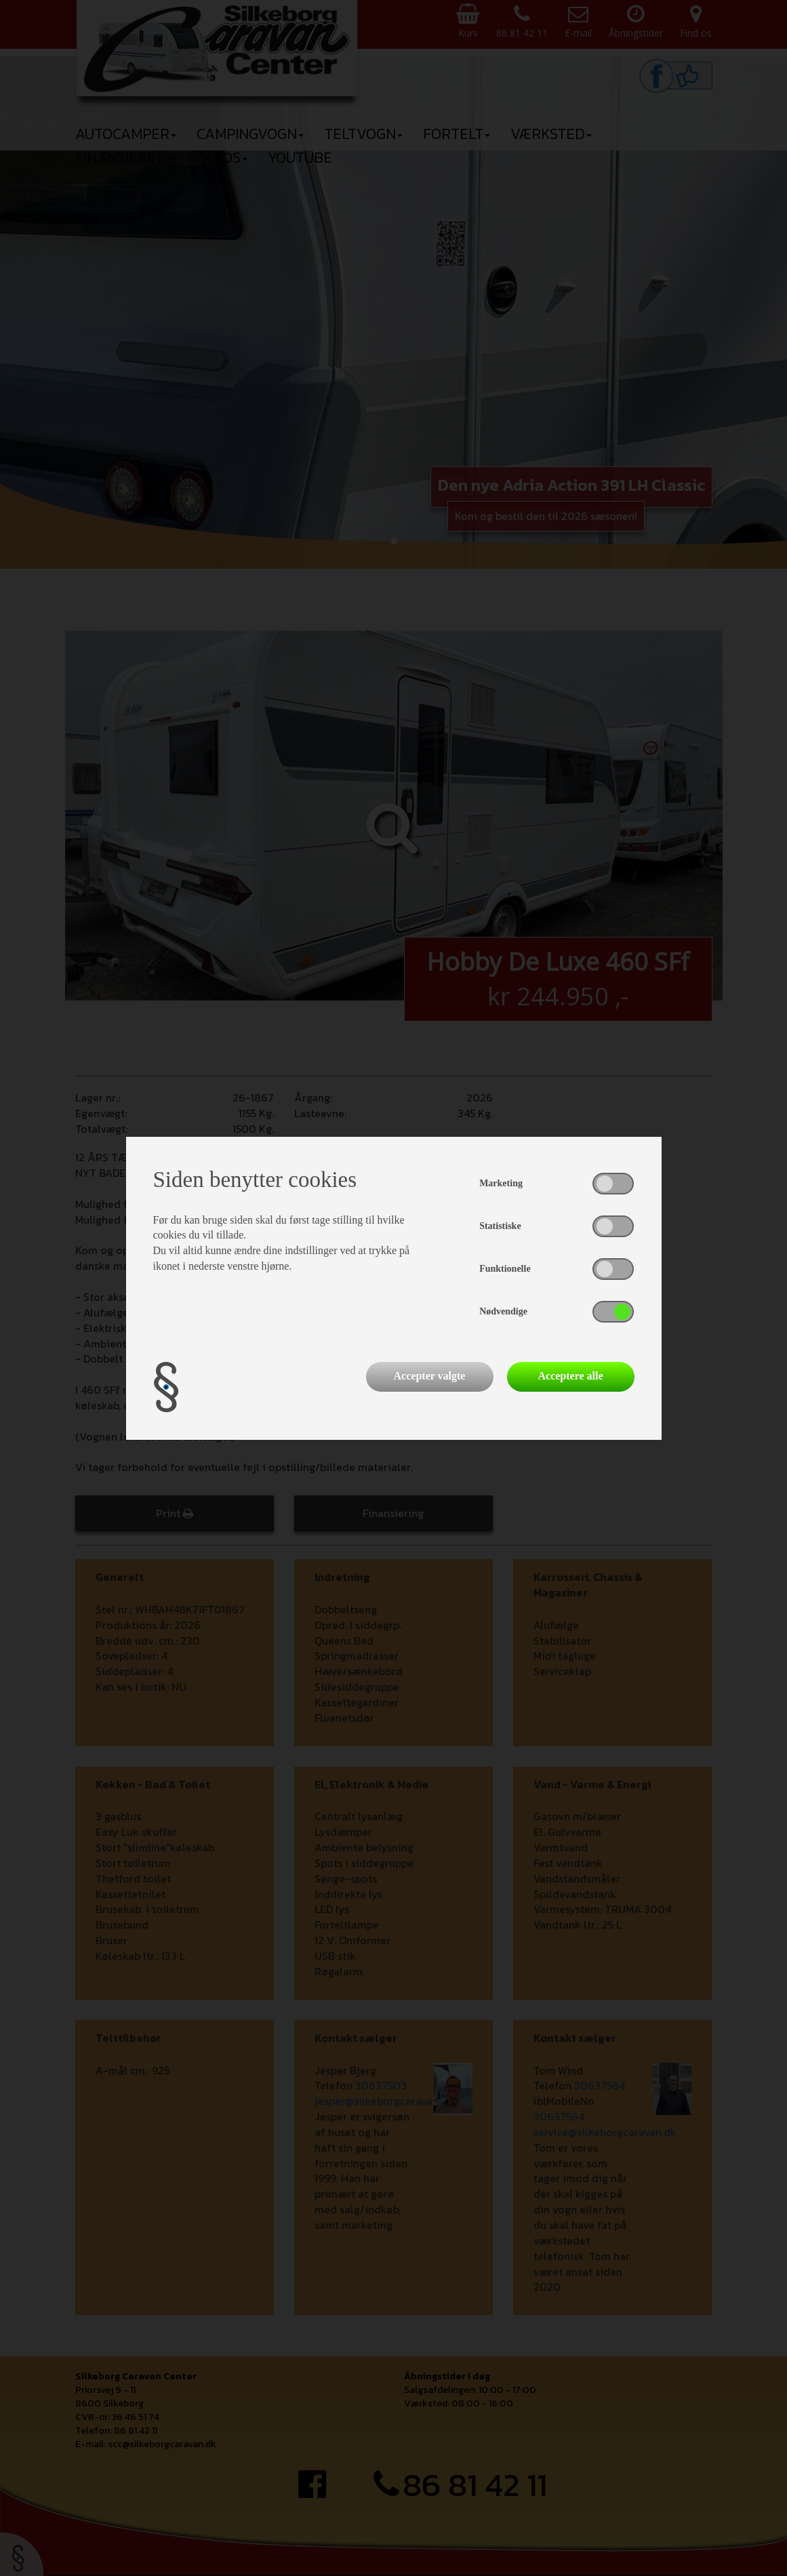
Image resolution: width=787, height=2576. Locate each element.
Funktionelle (504, 1269)
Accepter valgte (430, 1376)
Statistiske (500, 1226)
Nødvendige (503, 1311)
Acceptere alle (570, 1376)
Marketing (501, 1183)
